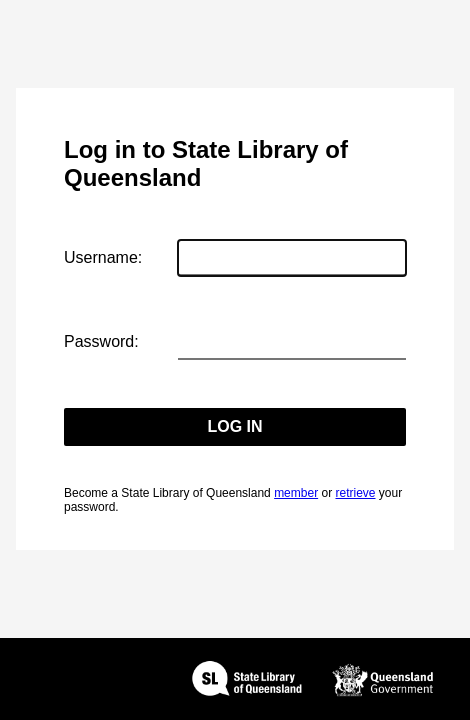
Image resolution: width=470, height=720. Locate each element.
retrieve (355, 493)
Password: (101, 341)
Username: (103, 257)
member (296, 493)
